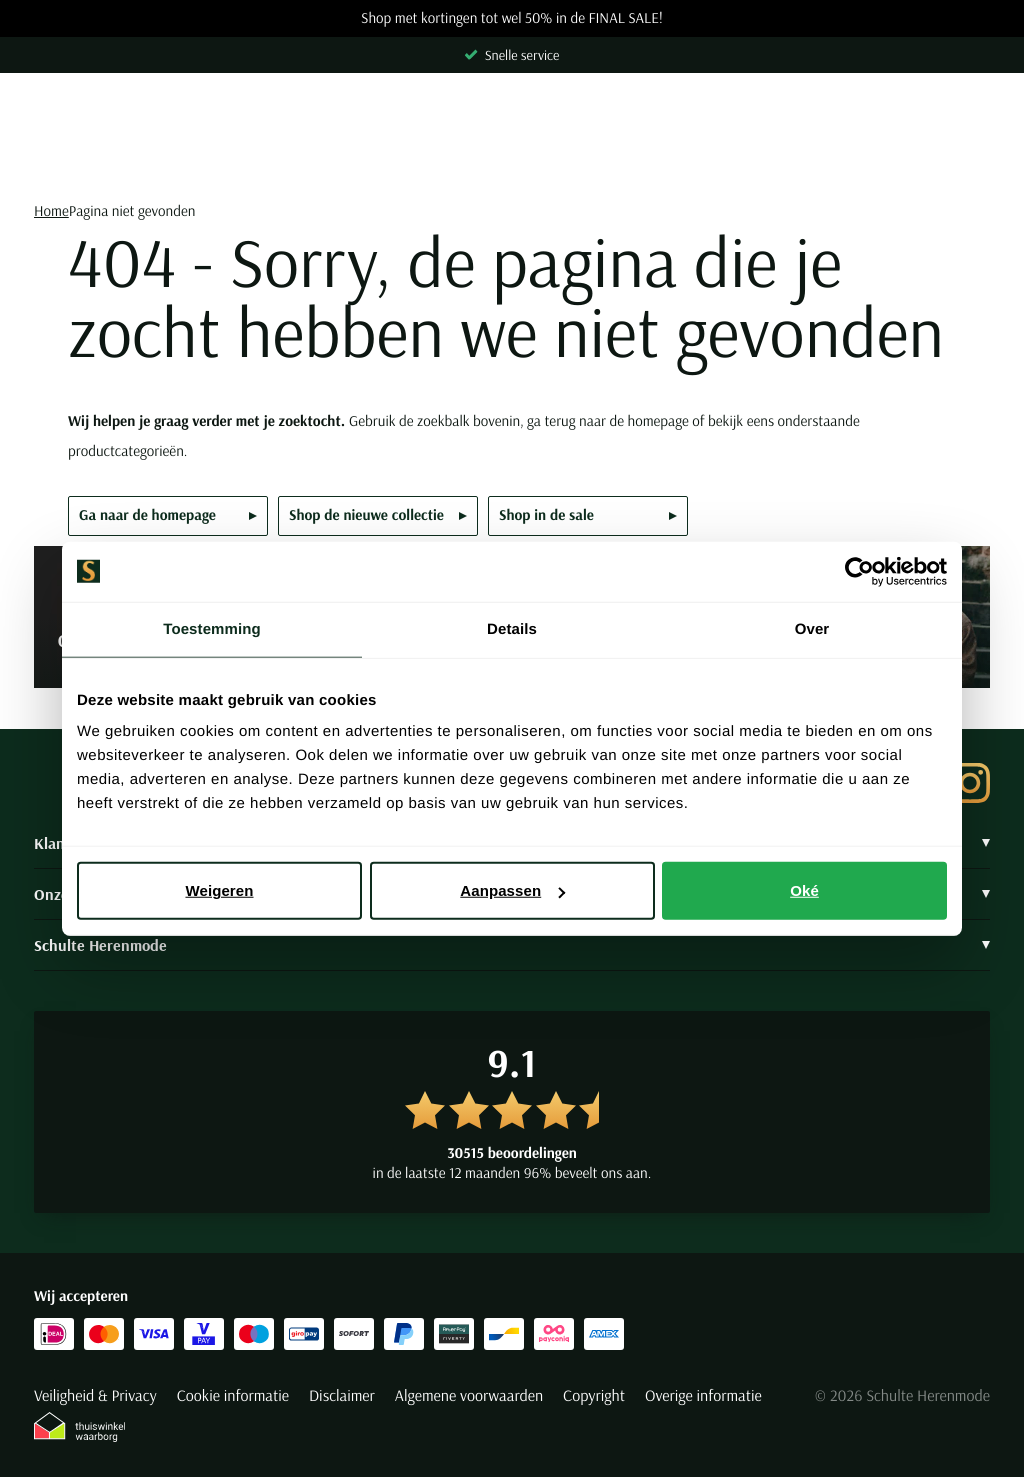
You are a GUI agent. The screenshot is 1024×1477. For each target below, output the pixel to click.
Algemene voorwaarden (469, 1396)
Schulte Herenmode (512, 945)
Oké (804, 890)
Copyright (594, 1396)
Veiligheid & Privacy (95, 1396)
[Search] (512, 161)
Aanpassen (512, 890)
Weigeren (219, 890)
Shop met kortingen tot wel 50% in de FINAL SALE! (512, 18)
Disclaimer (342, 1396)
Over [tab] (812, 628)
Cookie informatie (233, 1396)
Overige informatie (703, 1396)
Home (51, 210)
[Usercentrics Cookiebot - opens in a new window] (859, 571)
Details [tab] (512, 628)
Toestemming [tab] (212, 628)
